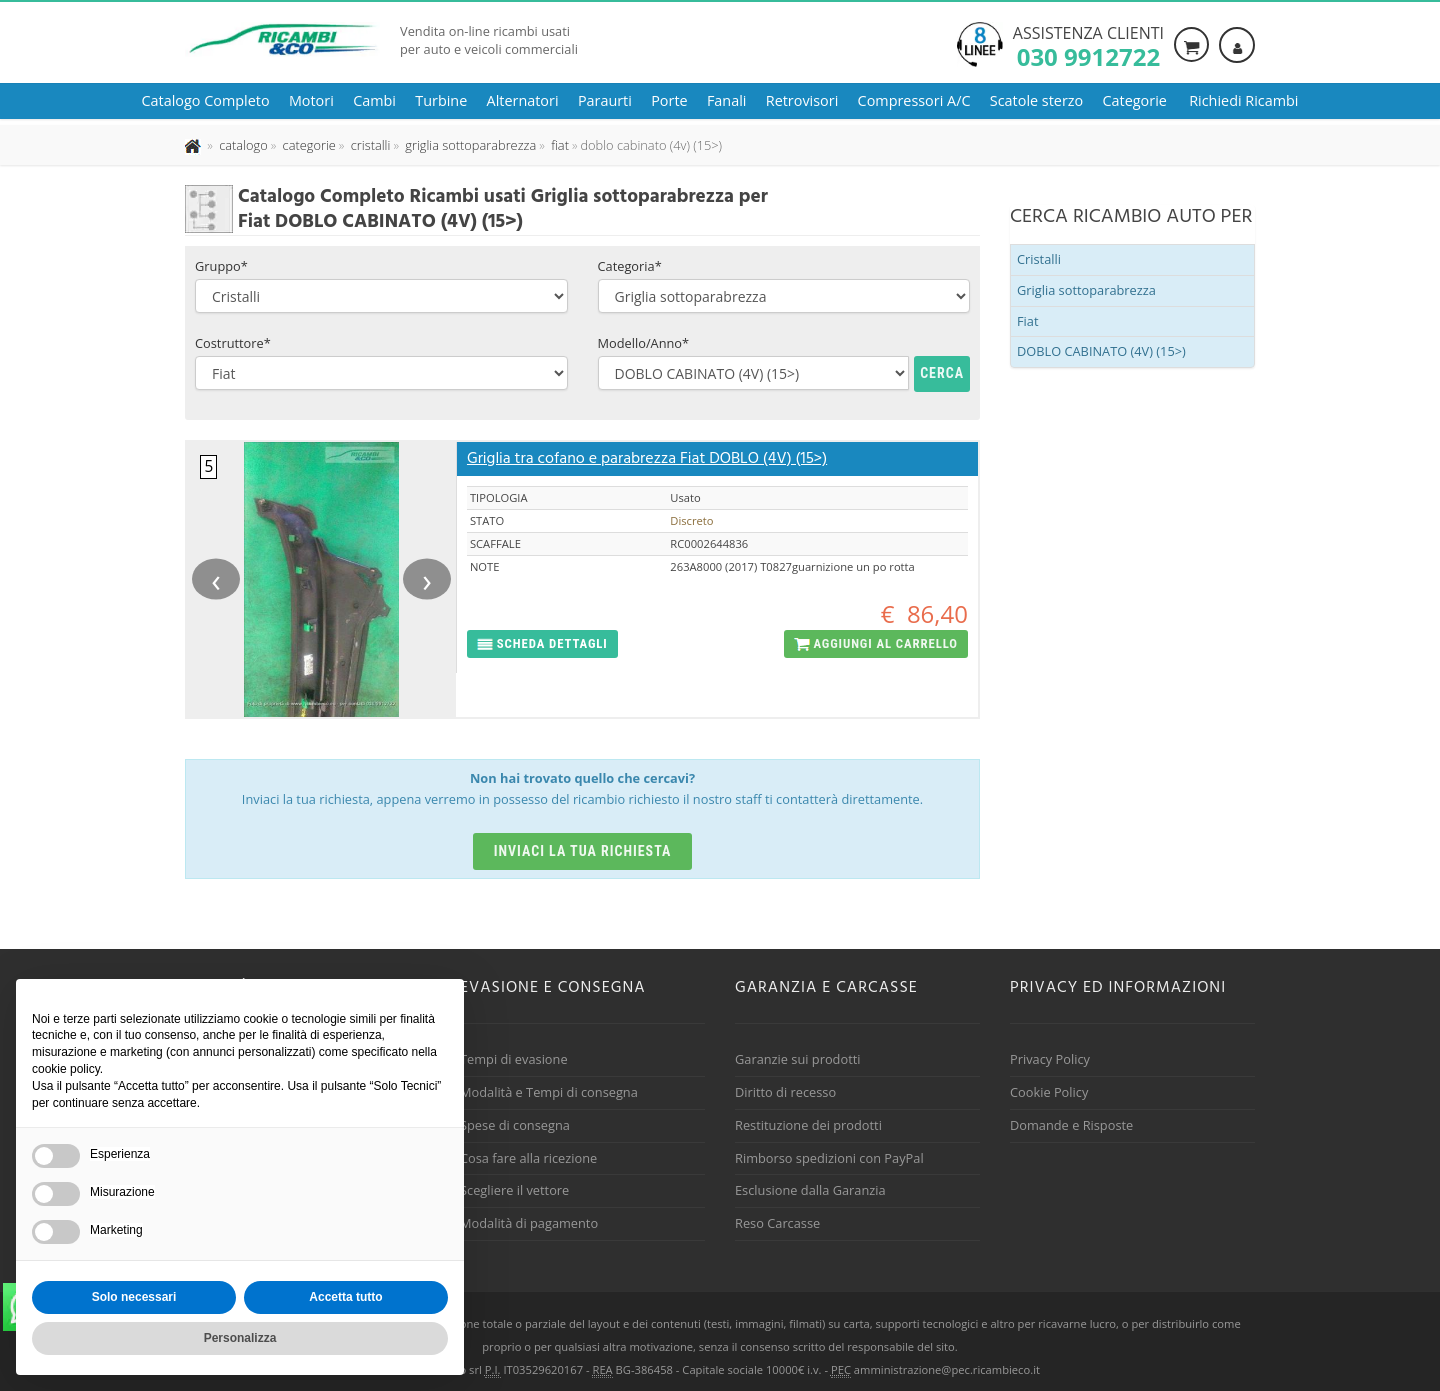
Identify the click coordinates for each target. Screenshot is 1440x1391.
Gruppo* (221, 266)
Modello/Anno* (644, 343)
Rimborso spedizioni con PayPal (829, 1158)
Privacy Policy (1050, 1059)
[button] (542, 644)
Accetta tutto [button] (345, 1297)
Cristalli (1039, 259)
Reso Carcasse (777, 1223)
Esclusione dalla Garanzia (810, 1190)
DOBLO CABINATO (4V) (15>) (1101, 351)
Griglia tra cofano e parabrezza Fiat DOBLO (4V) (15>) (647, 459)
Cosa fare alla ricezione (528, 1158)
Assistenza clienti (1088, 45)
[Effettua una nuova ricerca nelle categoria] (307, 145)
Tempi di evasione (514, 1059)
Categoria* (630, 266)
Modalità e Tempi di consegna (549, 1092)
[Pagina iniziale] (194, 145)
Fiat (1028, 321)
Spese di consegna (515, 1125)
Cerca (942, 373)
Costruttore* (233, 343)
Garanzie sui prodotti (797, 1059)
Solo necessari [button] (134, 1297)
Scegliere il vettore (514, 1190)
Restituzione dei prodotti (808, 1125)
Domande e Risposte (1071, 1125)
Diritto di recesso (785, 1092)
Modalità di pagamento (529, 1223)
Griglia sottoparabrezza (1086, 290)
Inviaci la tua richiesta (583, 851)
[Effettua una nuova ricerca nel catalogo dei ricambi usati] (242, 145)
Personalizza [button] (240, 1338)
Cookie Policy (1049, 1092)
